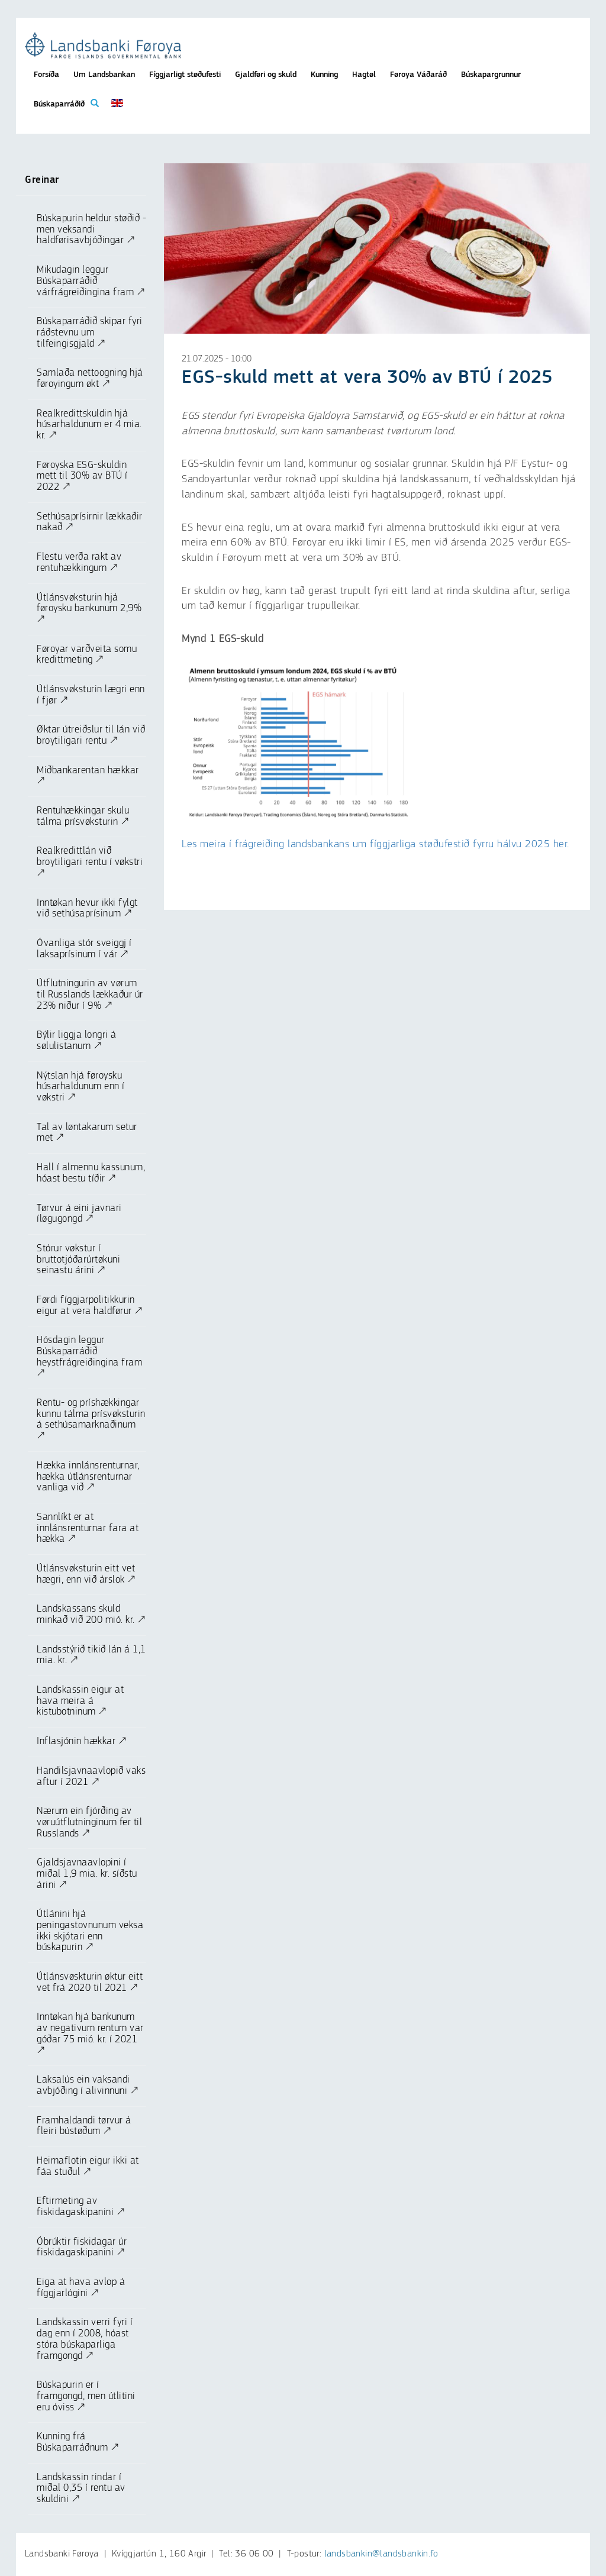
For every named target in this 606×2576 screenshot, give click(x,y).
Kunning (324, 74)
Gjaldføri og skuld (265, 74)
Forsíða (46, 74)
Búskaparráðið (59, 104)
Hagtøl (364, 74)
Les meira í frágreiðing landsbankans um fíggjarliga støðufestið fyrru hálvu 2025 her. (375, 844)
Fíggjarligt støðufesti (185, 74)
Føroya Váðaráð (418, 74)
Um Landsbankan (104, 74)
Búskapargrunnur (491, 74)
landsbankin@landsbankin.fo (381, 2554)
